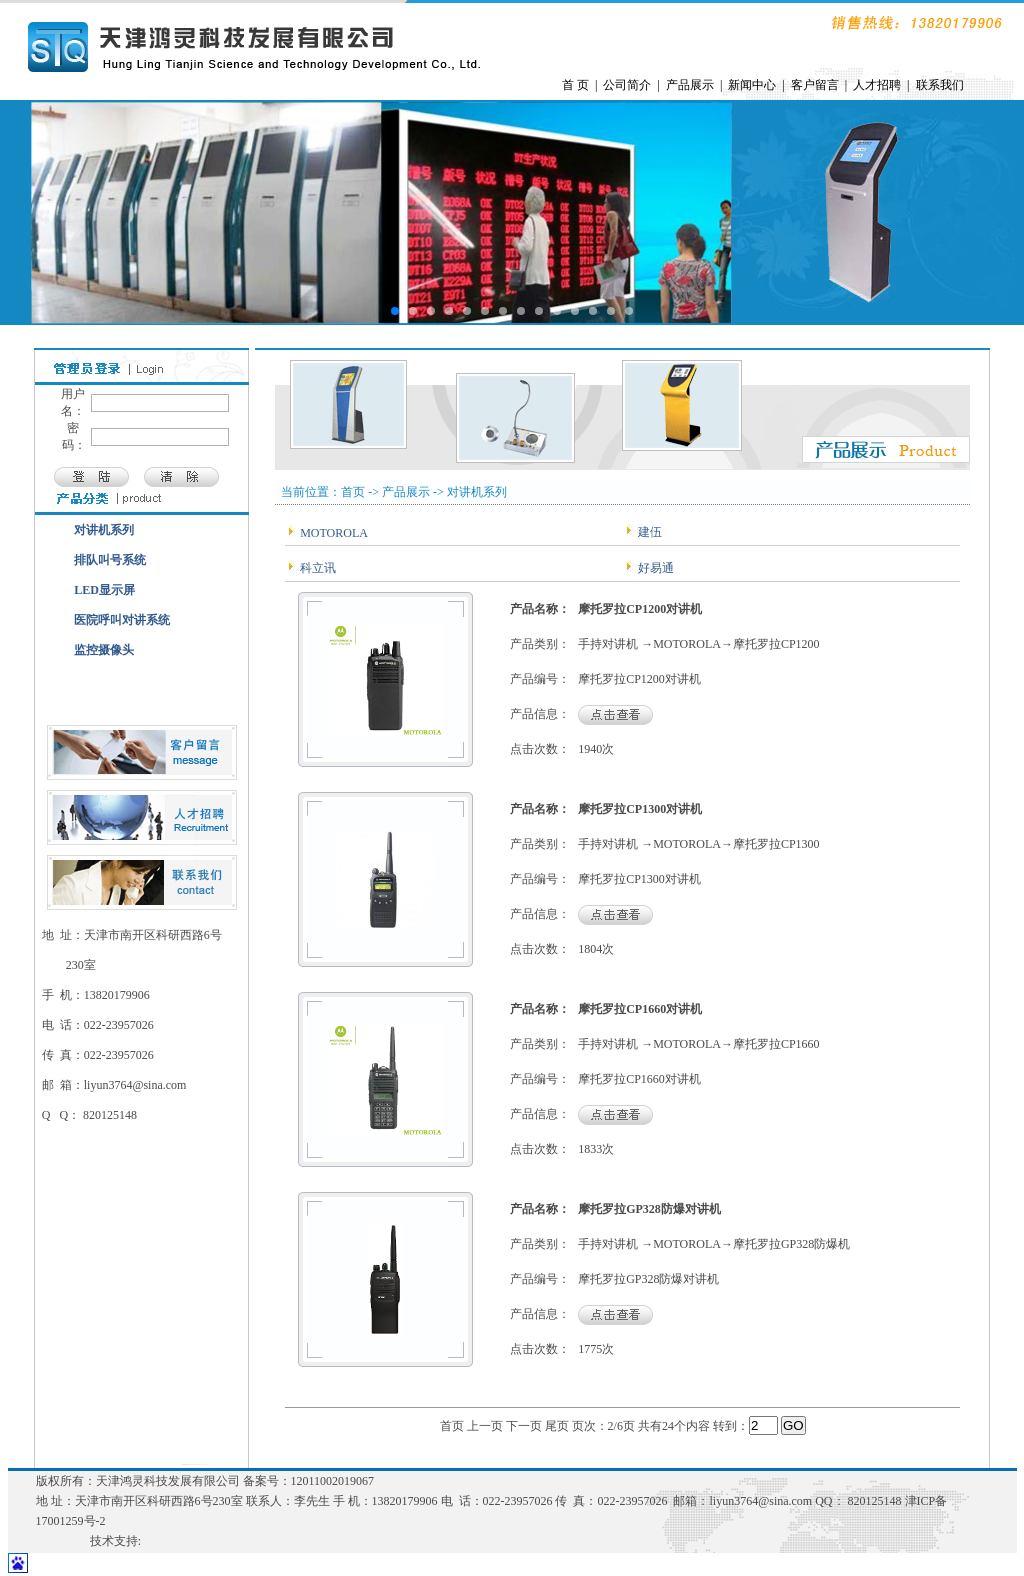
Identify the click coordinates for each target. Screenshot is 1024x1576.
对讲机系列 (104, 530)
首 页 (575, 85)
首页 (452, 1426)
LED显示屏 (104, 590)
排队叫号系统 (110, 560)
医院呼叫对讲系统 (122, 620)
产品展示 (690, 85)
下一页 (524, 1426)
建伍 (648, 532)
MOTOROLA (332, 533)
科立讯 (316, 568)
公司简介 (627, 85)
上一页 (485, 1426)
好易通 (654, 568)
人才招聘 (877, 85)
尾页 (557, 1426)
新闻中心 (752, 85)
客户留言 (815, 85)
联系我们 (940, 85)
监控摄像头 (104, 650)
